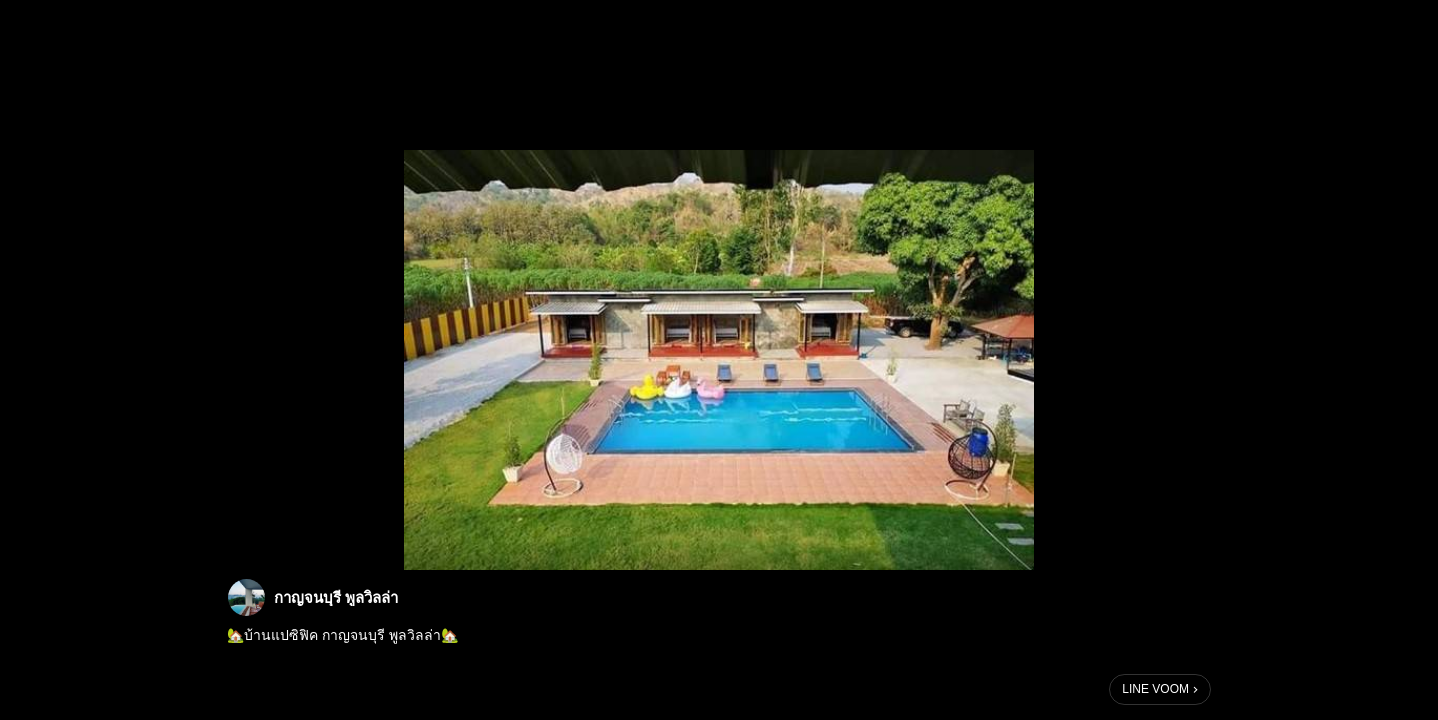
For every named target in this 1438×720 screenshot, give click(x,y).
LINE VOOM (1155, 689)
